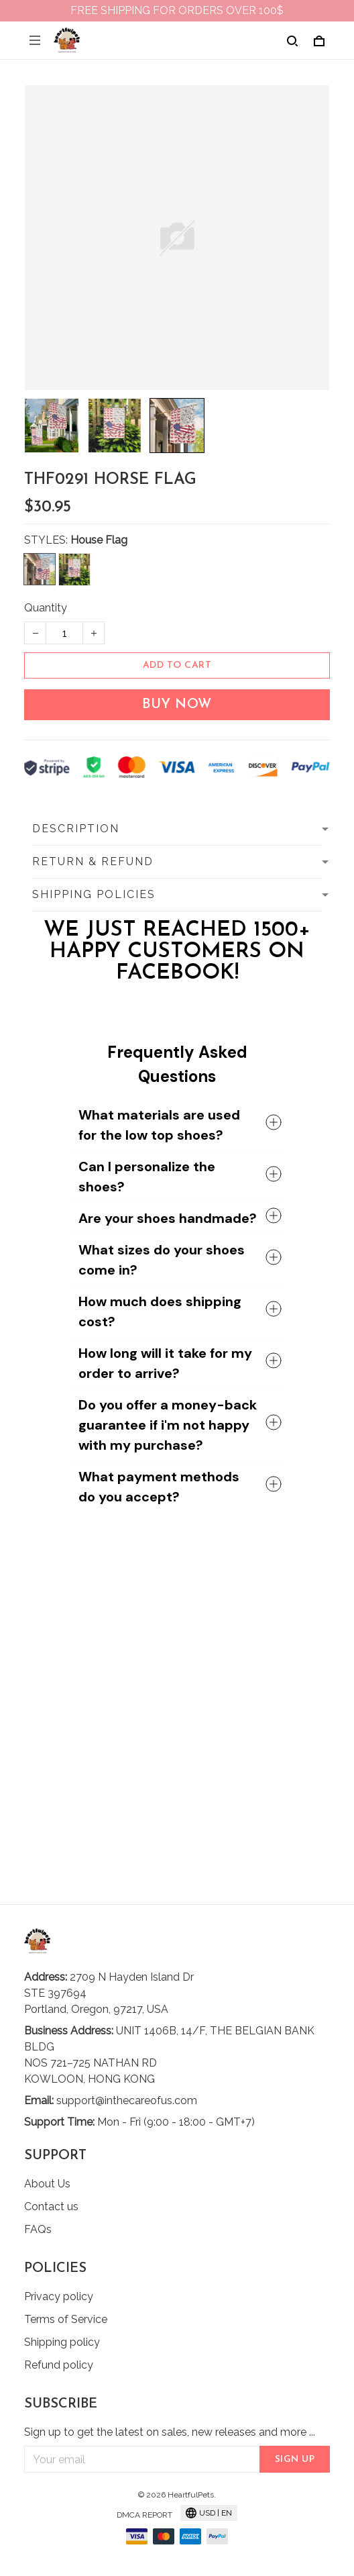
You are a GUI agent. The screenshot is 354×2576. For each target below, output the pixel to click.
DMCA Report (144, 2515)
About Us (47, 2183)
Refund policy (58, 2365)
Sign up (295, 2460)
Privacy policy (58, 2296)
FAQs (38, 2229)
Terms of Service (65, 2319)
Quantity (45, 607)
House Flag (98, 540)
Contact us (51, 2206)
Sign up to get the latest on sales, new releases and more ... (169, 2432)
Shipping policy (62, 2342)
